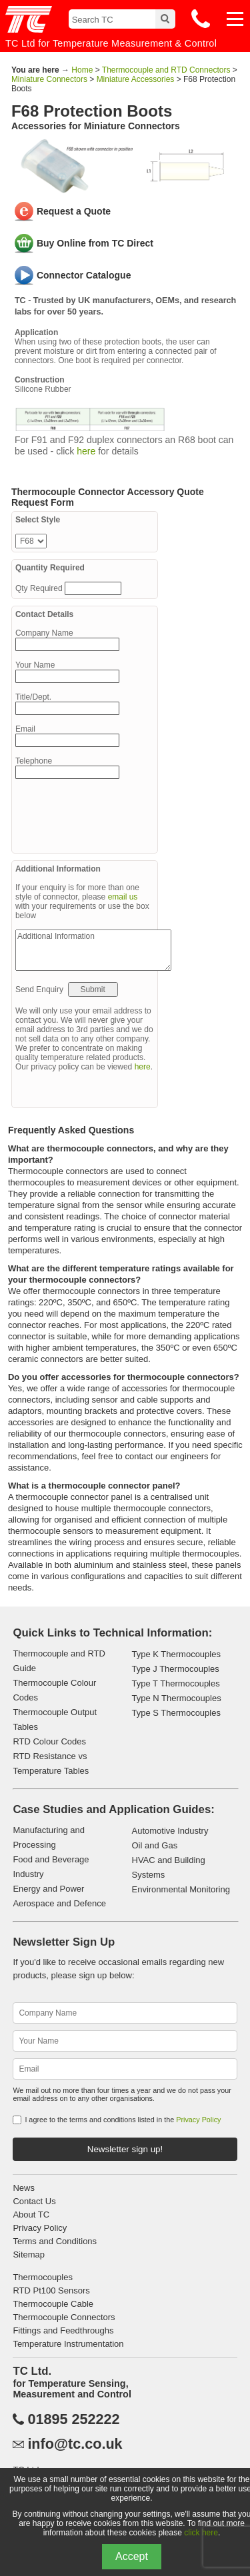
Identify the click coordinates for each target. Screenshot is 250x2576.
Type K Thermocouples (176, 1654)
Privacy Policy (198, 2120)
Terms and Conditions (55, 2241)
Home (82, 70)
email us (123, 897)
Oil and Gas (155, 1845)
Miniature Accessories (136, 79)
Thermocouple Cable (53, 2304)
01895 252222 (73, 2419)
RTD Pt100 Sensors (51, 2290)
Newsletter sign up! (125, 2149)
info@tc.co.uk (74, 2444)
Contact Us (34, 2201)
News (24, 2188)
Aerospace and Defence (59, 1903)
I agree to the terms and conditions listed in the (123, 2120)
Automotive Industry (170, 1831)
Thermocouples (43, 2277)
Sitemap (29, 2254)
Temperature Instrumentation (68, 2344)
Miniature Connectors (49, 79)
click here (201, 2532)
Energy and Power (48, 1889)
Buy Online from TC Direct (95, 243)
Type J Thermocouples (175, 1669)
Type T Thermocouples (176, 1683)
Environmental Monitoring (181, 1889)
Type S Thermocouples (176, 1713)
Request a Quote (74, 211)
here (86, 451)
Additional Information (93, 950)
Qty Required (40, 588)
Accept (131, 2556)
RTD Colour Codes (49, 1741)
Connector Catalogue (84, 275)
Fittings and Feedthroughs (63, 2330)
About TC (31, 2215)
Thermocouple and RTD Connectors (166, 70)
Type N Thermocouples (176, 1698)
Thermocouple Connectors (64, 2317)
